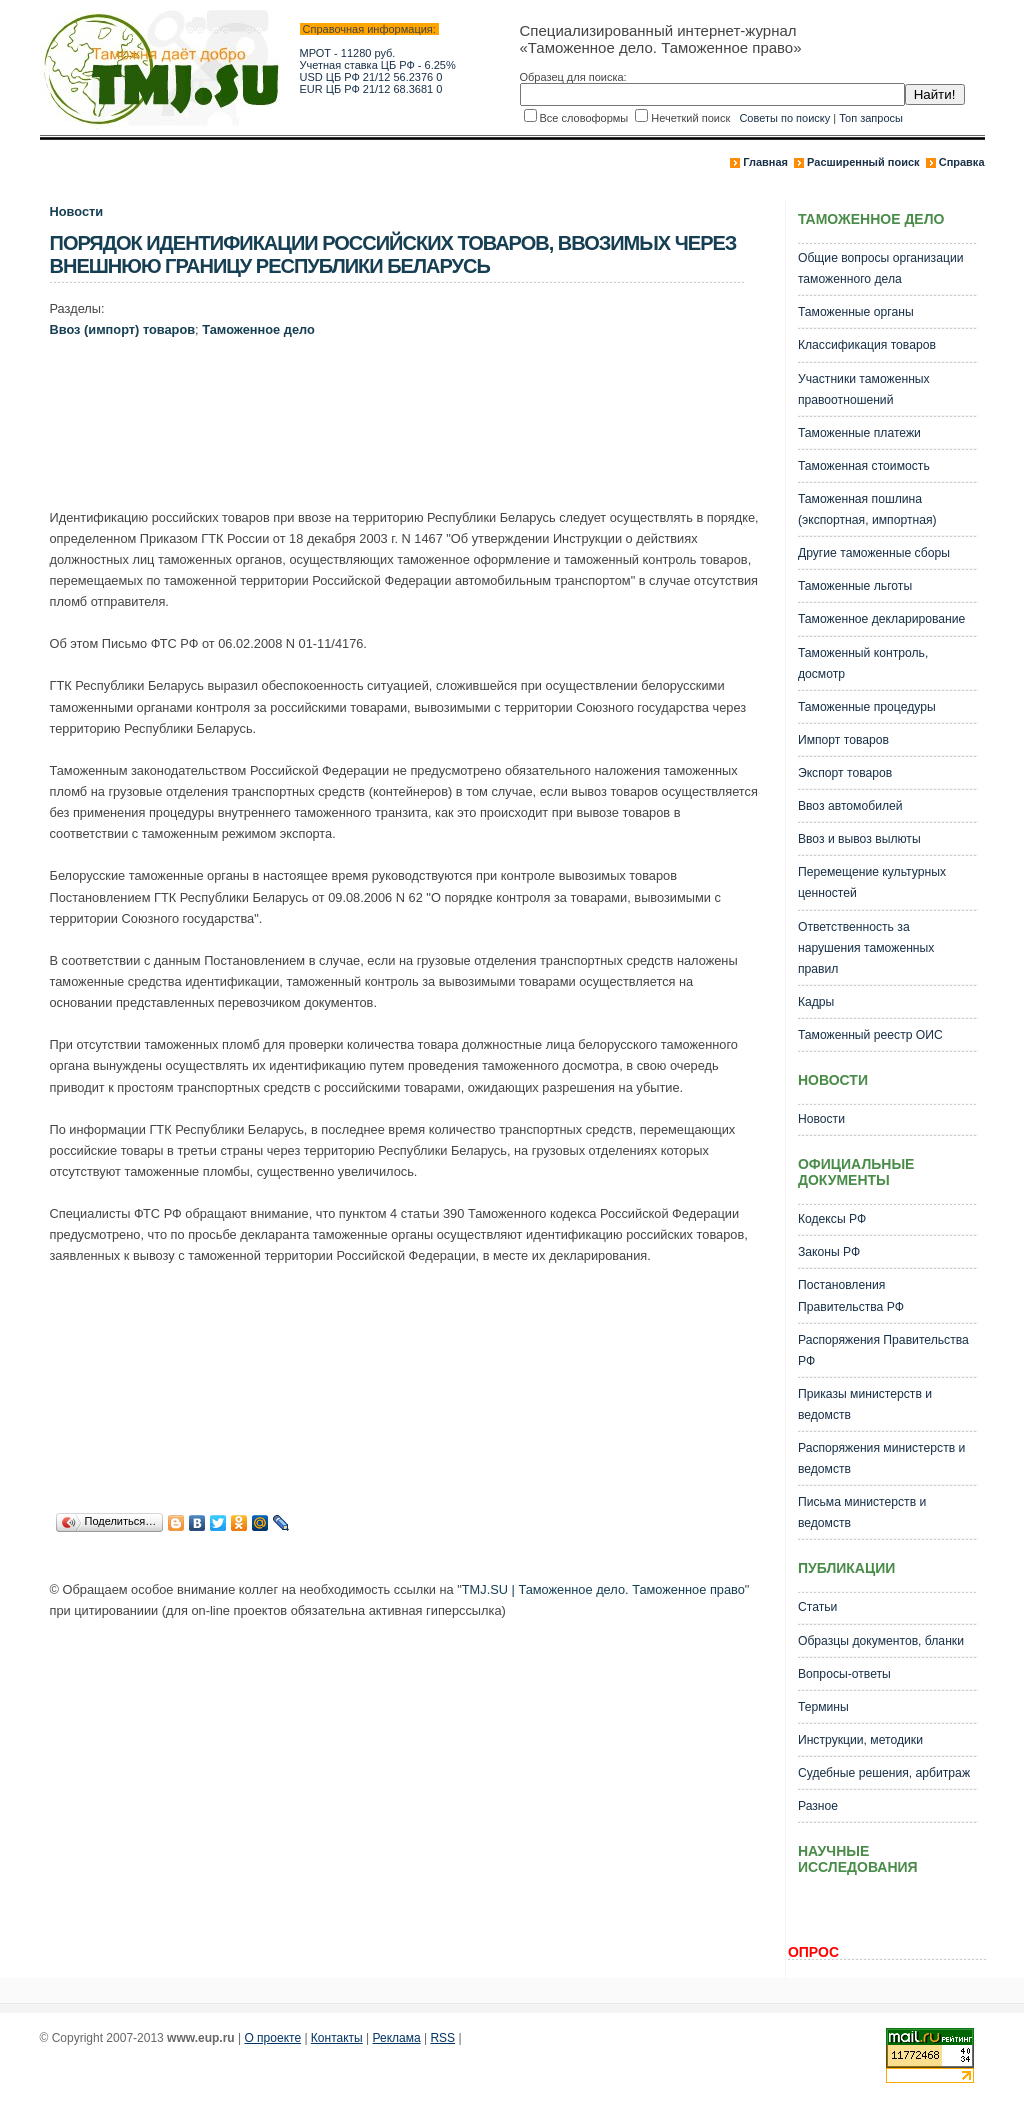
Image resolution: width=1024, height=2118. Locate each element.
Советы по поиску (784, 118)
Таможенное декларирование (881, 619)
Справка (962, 162)
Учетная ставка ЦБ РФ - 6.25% (378, 65)
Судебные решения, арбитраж (884, 1773)
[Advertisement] (414, 428)
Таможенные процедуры (867, 707)
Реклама (397, 2038)
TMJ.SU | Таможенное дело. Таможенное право (603, 1589)
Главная (765, 162)
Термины (823, 1707)
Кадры (816, 1002)
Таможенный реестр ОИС (870, 1035)
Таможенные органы (856, 312)
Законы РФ (829, 1252)
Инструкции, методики (860, 1740)
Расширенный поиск (863, 162)
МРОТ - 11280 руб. (348, 53)
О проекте (272, 2038)
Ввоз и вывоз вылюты (859, 839)
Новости (77, 211)
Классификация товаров (867, 345)
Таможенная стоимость (864, 466)
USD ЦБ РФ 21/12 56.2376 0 (371, 77)
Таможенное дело (258, 329)
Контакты (337, 2038)
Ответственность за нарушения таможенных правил (866, 948)
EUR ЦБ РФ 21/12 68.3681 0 (371, 89)
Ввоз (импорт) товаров (123, 329)
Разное (818, 1806)
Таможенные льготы (855, 586)
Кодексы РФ (832, 1219)
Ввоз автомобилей (850, 806)
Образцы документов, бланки (881, 1641)
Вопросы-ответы (844, 1674)
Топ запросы (871, 118)
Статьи (817, 1607)
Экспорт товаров (845, 773)
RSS (442, 2038)
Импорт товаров (843, 740)
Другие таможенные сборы (874, 553)
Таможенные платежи (859, 433)
